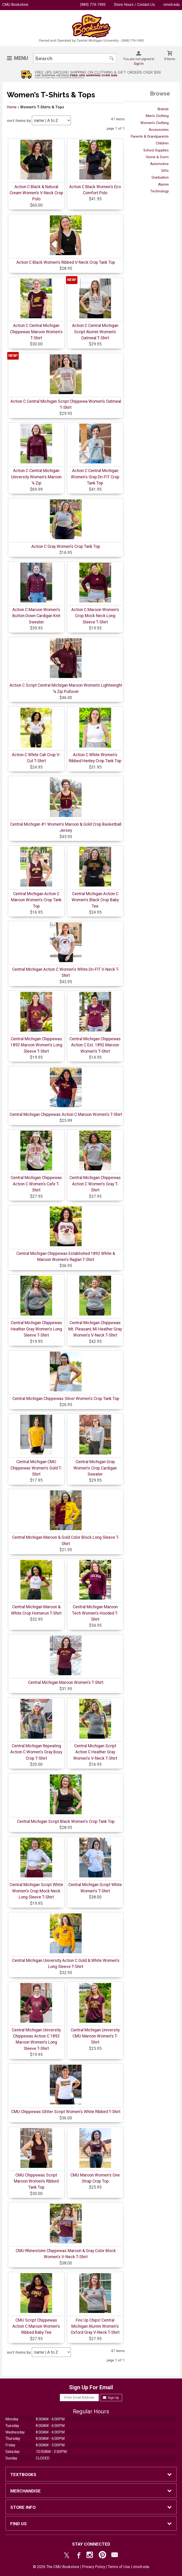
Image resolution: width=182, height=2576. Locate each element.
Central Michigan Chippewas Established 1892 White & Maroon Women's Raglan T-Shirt (65, 1256)
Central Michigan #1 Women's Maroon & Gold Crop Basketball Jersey (65, 827)
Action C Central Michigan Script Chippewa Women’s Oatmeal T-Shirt (66, 404)
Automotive (159, 164)
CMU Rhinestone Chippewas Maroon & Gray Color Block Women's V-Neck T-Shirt (66, 2253)
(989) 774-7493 (93, 4)
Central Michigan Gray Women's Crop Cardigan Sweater (95, 1468)
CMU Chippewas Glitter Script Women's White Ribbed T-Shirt (65, 2111)
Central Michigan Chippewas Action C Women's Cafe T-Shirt (36, 1183)
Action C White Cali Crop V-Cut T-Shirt (36, 757)
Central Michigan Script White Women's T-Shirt (95, 1887)
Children (162, 143)
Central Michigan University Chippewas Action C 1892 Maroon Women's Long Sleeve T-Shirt (36, 2039)
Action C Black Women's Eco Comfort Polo (95, 189)
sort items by (19, 120)
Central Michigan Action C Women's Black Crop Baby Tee (95, 900)
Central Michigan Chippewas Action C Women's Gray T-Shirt (95, 1183)
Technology (159, 191)
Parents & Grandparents (150, 136)
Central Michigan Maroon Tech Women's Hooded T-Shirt (95, 1613)
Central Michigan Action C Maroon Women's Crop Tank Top (36, 900)
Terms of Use (119, 2567)
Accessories (159, 130)
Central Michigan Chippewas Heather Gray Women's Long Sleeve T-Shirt (36, 1328)
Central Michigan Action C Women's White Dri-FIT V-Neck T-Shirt (65, 972)
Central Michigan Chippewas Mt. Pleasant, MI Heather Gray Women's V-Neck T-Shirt (95, 1328)
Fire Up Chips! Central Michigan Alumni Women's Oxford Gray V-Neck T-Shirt (95, 2326)
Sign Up (111, 2398)
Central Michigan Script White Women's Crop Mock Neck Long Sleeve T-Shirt (36, 1890)
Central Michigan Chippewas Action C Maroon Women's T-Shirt (66, 1114)
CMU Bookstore (15, 4)
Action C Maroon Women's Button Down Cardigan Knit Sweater (36, 615)
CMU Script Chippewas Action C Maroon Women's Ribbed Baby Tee (36, 2326)
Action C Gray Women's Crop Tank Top (65, 546)
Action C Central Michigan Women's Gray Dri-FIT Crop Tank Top (95, 476)
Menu (21, 58)
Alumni (163, 184)
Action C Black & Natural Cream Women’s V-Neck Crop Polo (36, 193)
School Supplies (156, 150)
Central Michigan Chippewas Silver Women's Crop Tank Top (65, 1398)
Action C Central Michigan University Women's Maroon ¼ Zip (36, 476)
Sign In (139, 64)
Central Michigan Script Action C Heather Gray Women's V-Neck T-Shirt (95, 1752)
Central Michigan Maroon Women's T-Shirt (65, 1682)
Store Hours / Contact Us (134, 4)
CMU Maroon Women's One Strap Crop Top (95, 2178)
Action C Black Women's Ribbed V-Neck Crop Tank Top (65, 262)
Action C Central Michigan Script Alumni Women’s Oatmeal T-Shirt (95, 331)
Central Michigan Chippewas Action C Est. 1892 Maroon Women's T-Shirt (95, 1045)
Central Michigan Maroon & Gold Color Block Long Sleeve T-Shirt (65, 1540)
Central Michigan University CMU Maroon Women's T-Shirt (95, 2036)
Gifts (165, 171)
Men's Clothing (157, 116)
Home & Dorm (157, 157)
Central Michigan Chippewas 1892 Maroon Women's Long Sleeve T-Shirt (36, 1045)
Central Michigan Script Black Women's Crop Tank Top (66, 1821)
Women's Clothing (154, 123)
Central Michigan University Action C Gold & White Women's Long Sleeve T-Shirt (66, 1963)
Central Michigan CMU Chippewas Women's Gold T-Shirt (36, 1468)
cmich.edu (171, 4)
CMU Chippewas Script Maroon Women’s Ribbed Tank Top (36, 2181)
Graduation (160, 177)
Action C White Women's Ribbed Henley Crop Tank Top (95, 757)
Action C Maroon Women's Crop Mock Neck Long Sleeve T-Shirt (95, 615)
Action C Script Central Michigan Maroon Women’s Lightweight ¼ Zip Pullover (66, 688)
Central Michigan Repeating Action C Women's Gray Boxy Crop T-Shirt (36, 1752)
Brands (163, 109)
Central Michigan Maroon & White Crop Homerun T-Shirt (36, 1610)
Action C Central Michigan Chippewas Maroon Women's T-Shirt (36, 331)
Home (12, 107)
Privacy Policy (93, 2567)
